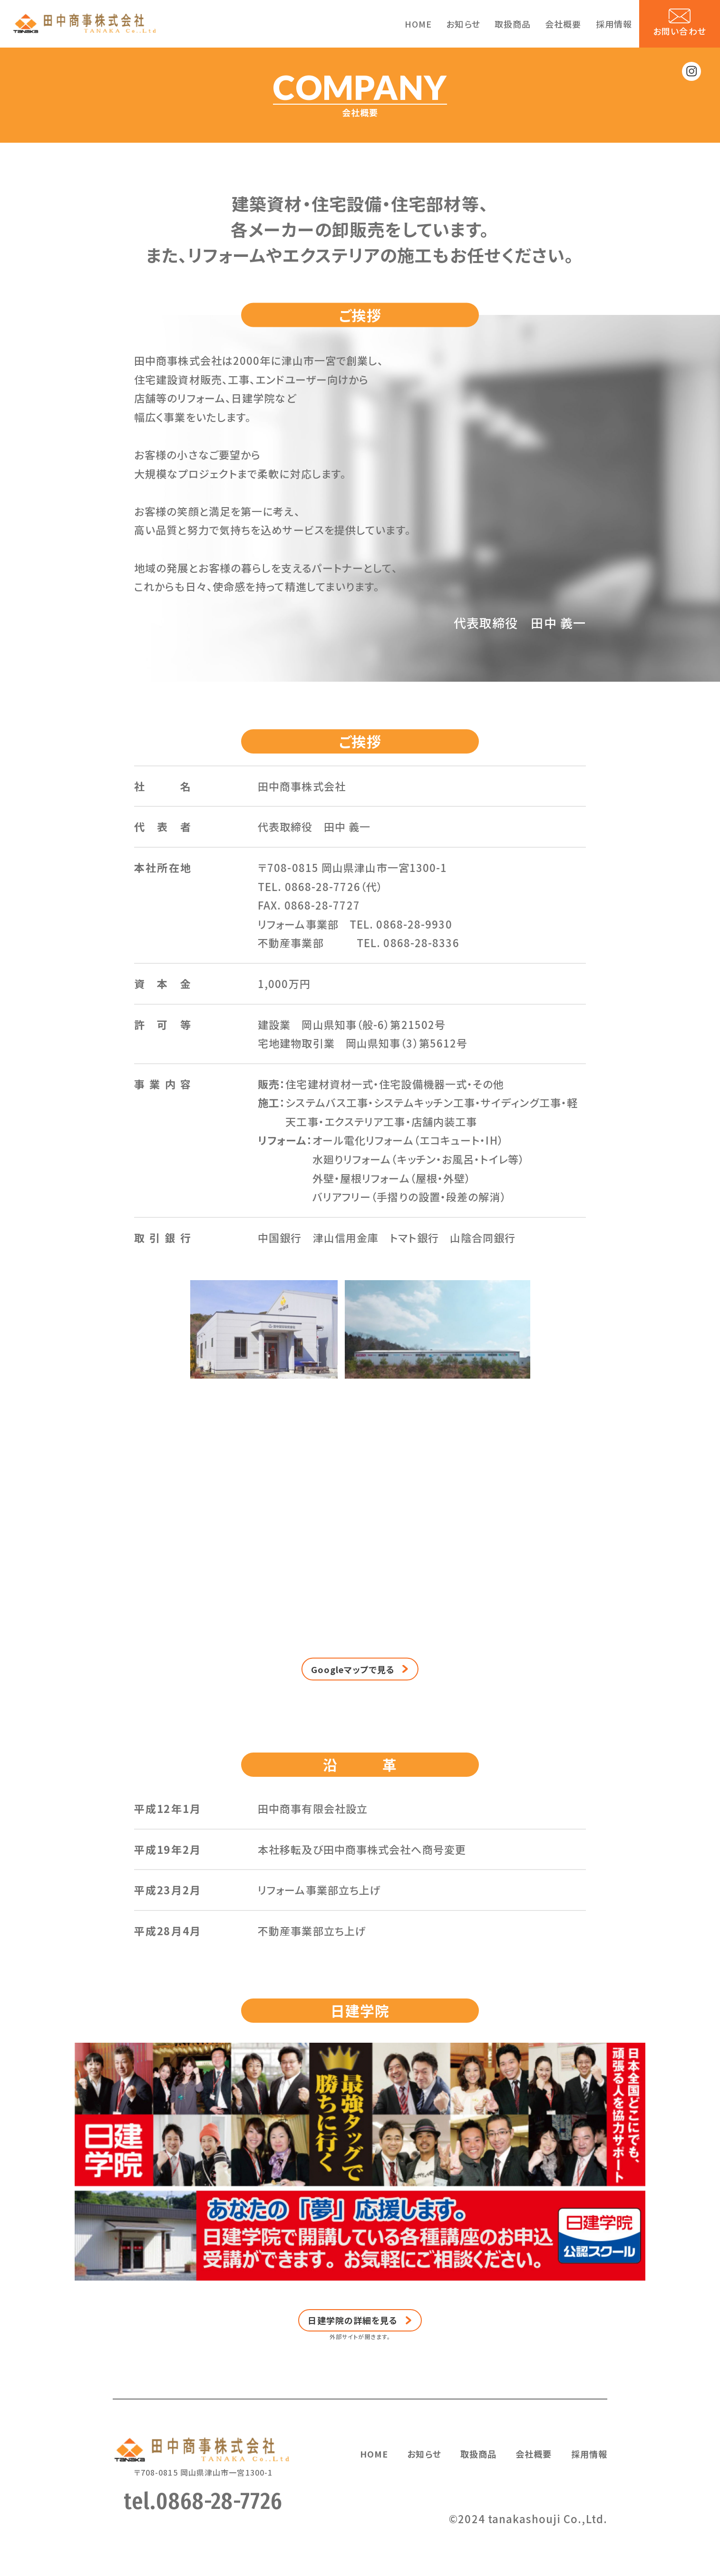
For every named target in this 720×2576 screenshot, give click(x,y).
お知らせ (463, 24)
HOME (418, 24)
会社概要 (563, 24)
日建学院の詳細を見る (353, 2366)
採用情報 (614, 24)
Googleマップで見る (353, 1715)
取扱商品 (513, 24)
